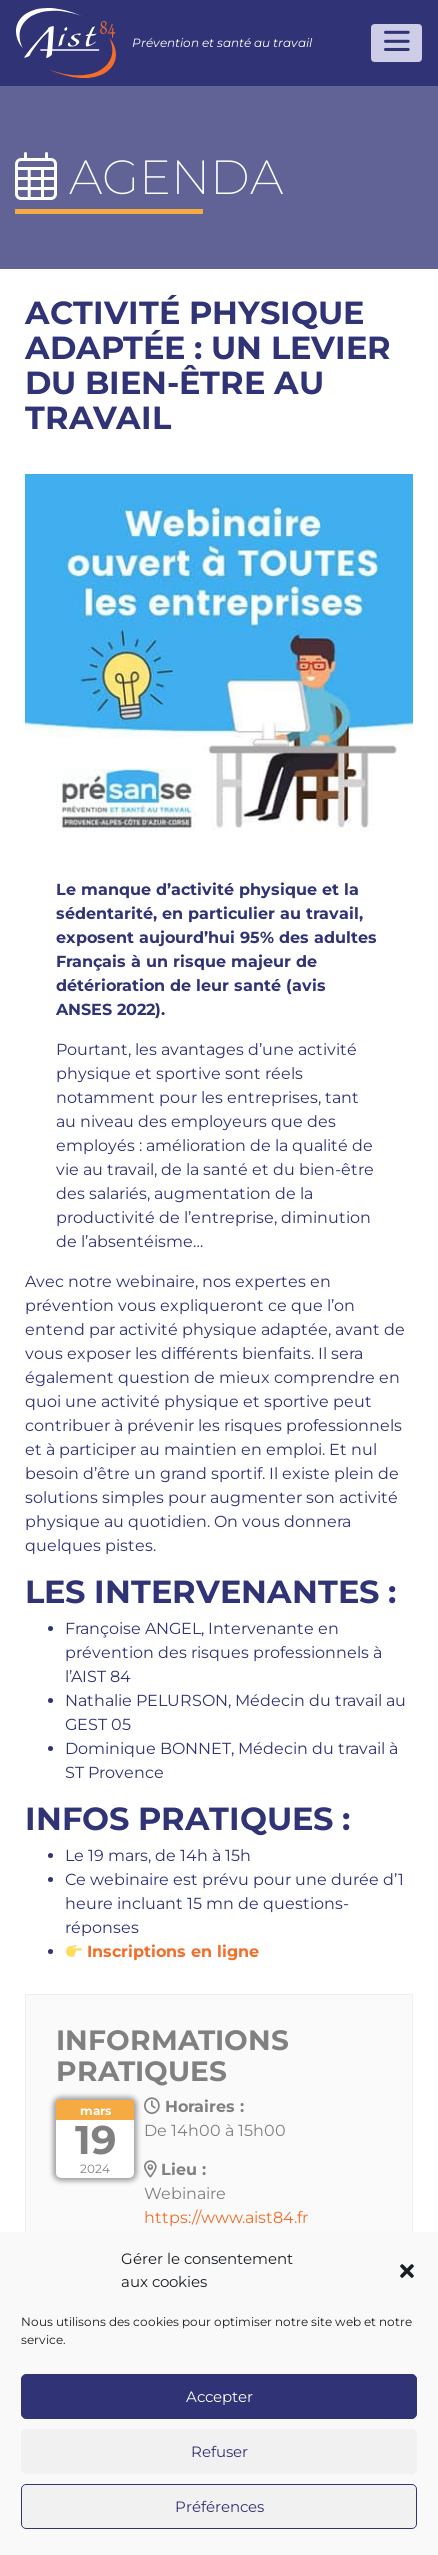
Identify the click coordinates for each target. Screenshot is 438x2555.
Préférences (219, 2506)
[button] (407, 2271)
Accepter (219, 2396)
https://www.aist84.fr (226, 2217)
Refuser (219, 2451)
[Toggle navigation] (396, 43)
